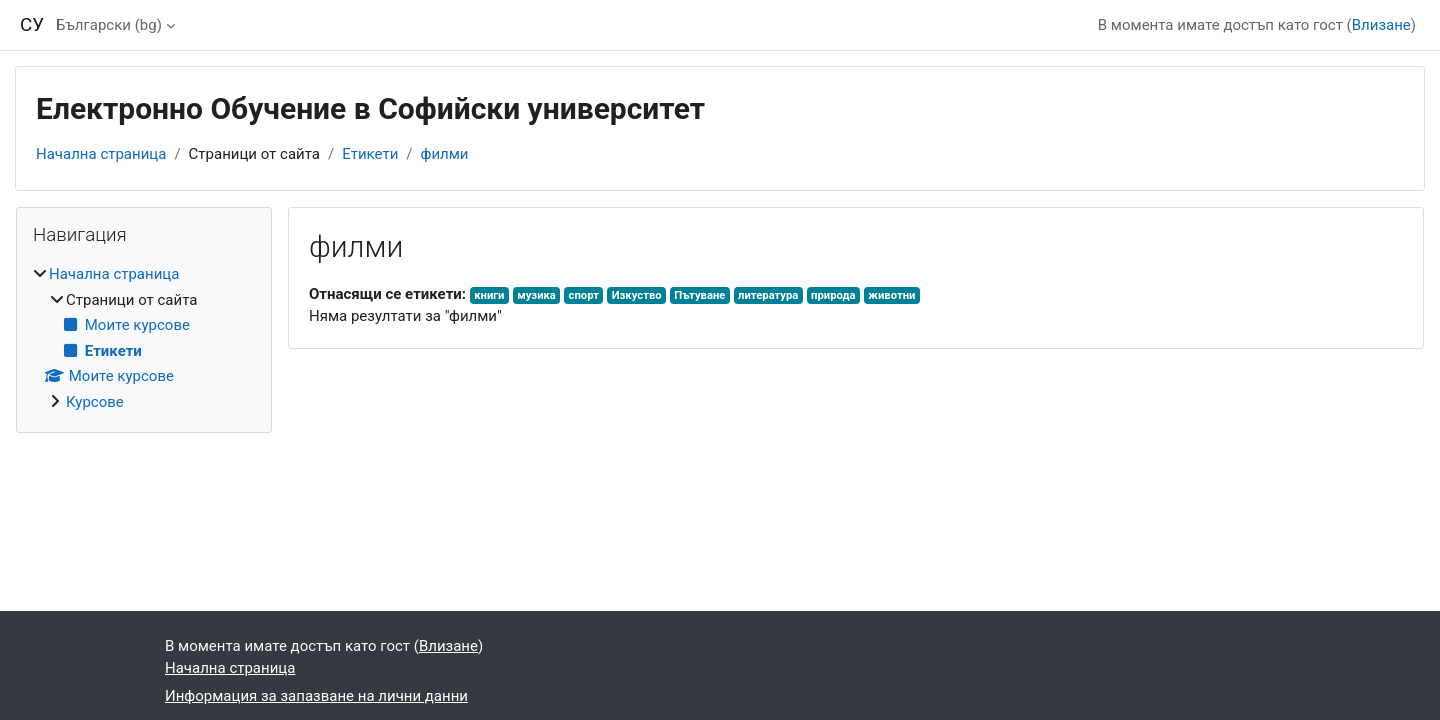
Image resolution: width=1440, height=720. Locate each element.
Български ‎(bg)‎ (109, 25)
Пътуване (699, 295)
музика (536, 295)
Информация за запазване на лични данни (316, 696)
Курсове (95, 402)
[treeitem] (144, 338)
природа (833, 295)
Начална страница (101, 154)
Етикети (370, 154)
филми (445, 154)
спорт (584, 295)
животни (891, 295)
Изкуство (637, 295)
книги (489, 295)
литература (768, 295)
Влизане (1381, 25)
